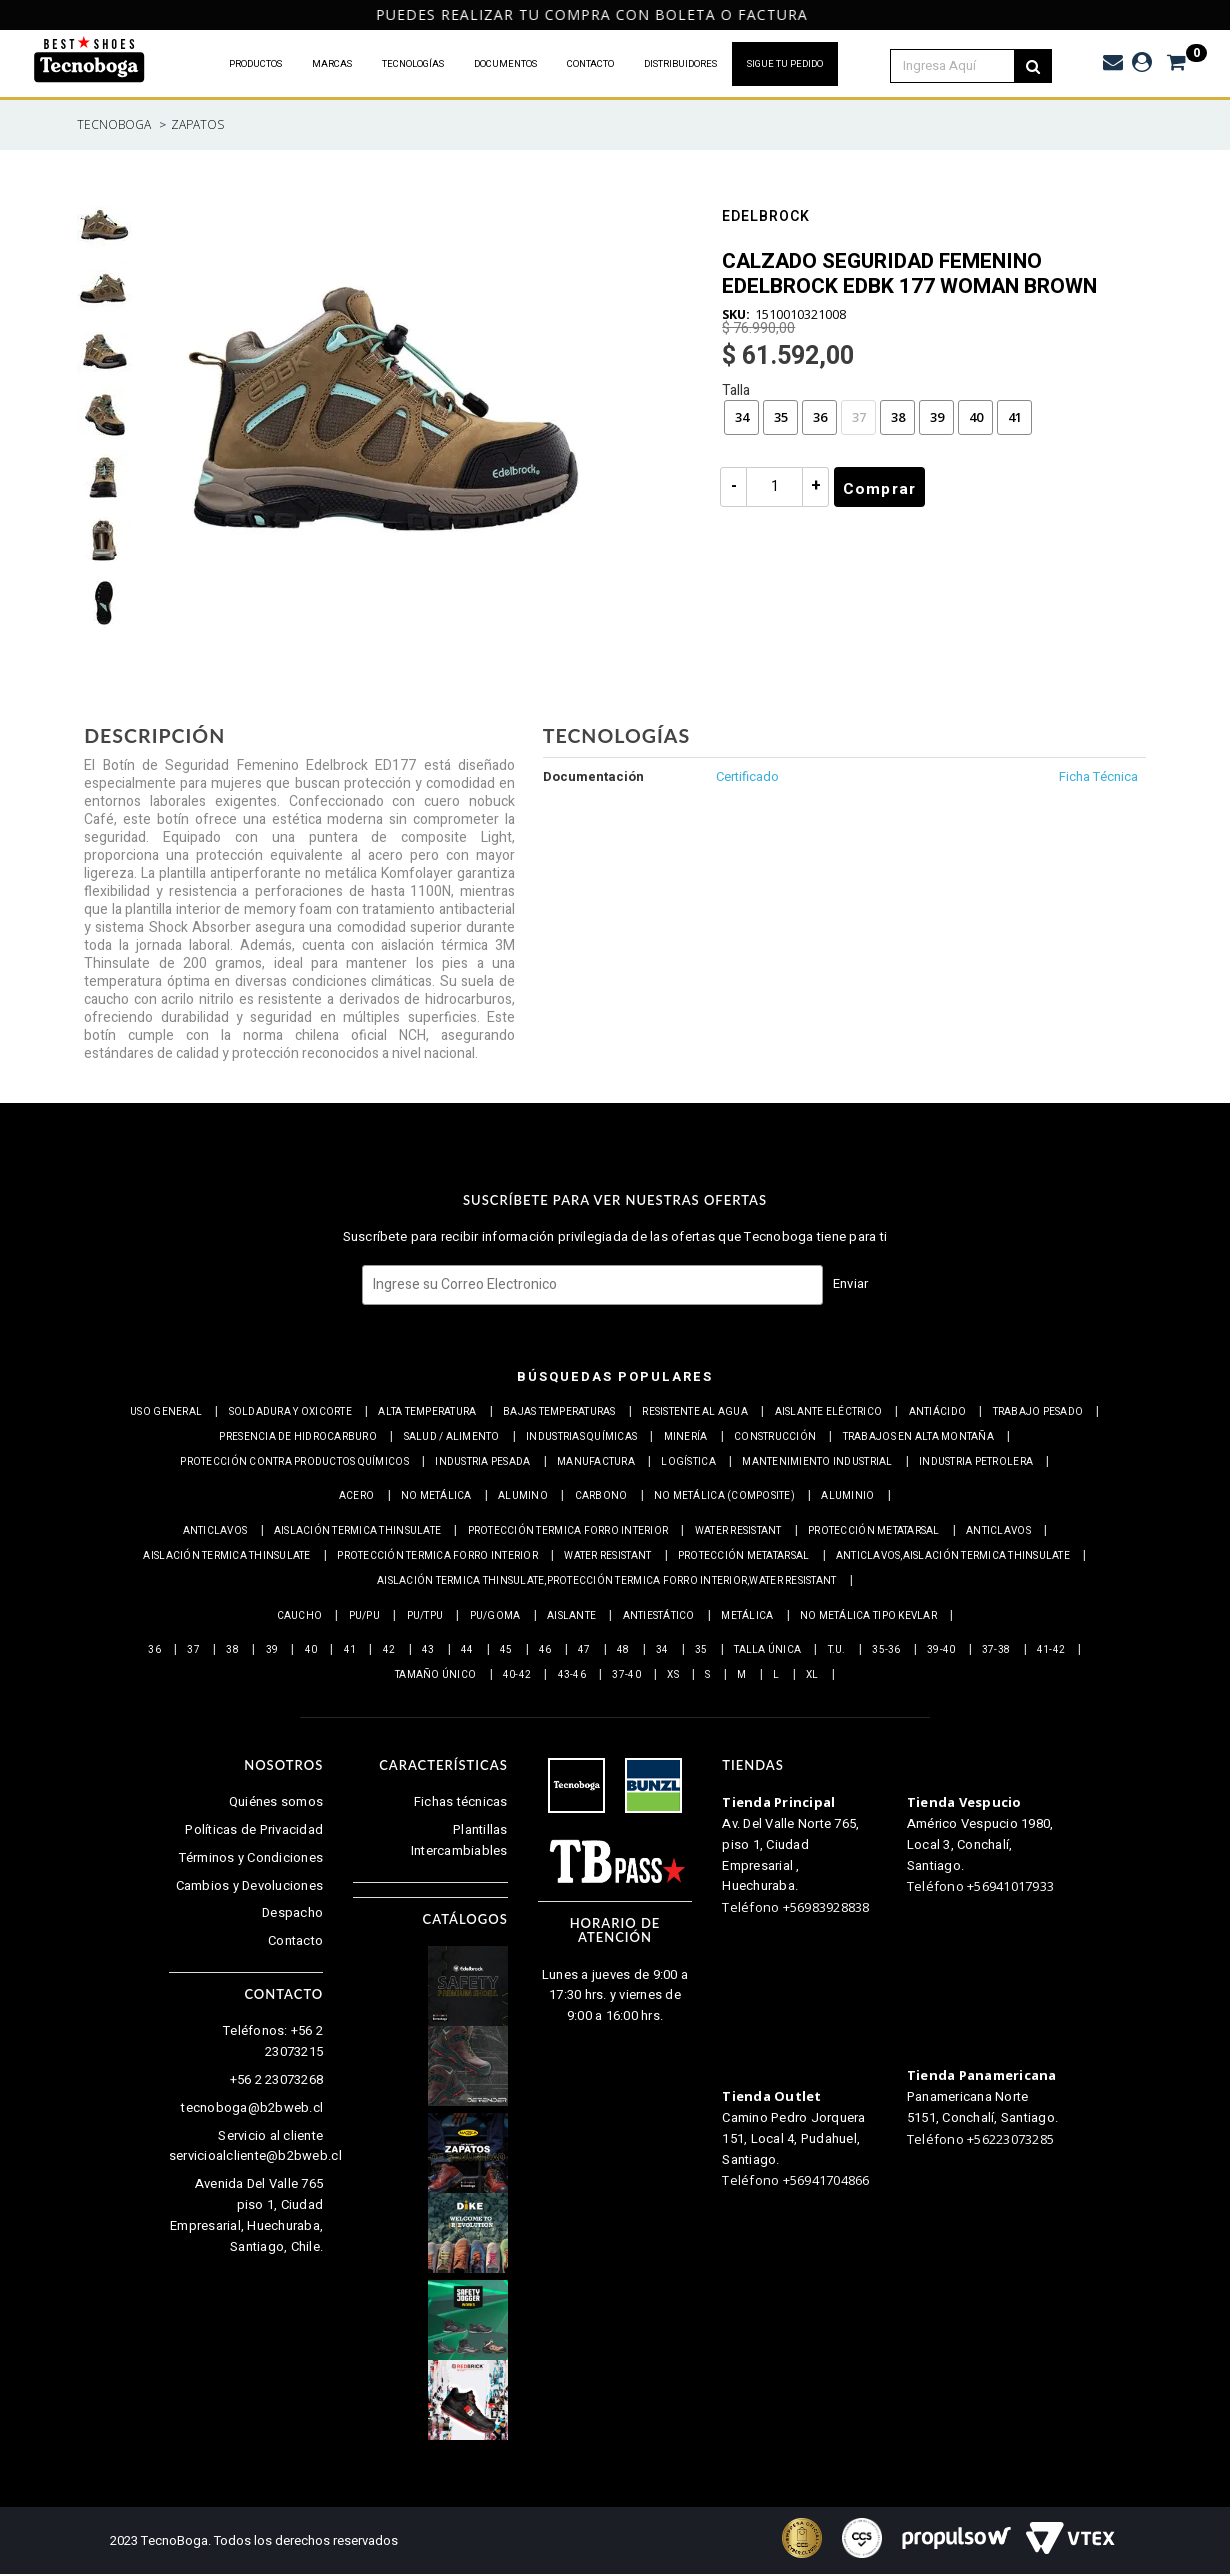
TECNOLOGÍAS (413, 64)
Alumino (523, 1496)
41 (1015, 417)
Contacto (295, 1940)
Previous (12, 15)
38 (898, 417)
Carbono (601, 1496)
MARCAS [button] (332, 64)
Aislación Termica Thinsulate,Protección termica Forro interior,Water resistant (606, 1581)
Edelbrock (766, 218)
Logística (688, 1462)
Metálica (747, 1616)
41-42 (1051, 1650)
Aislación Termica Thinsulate (357, 1531)
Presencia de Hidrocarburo (298, 1437)
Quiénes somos (276, 1801)
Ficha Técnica (1098, 776)
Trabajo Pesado (1038, 1412)
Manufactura (596, 1462)
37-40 (626, 1675)
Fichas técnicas (461, 1801)
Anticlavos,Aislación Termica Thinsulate (953, 1556)
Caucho (300, 1616)
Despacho (292, 1912)
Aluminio (847, 1496)
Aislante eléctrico (829, 1412)
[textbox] (964, 66)
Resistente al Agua (695, 1412)
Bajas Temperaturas (559, 1412)
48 (623, 1650)
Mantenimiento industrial (817, 1462)
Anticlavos (215, 1531)
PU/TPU (425, 1616)
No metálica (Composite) (724, 1496)
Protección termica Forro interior (568, 1531)
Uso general (166, 1412)
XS (673, 1675)
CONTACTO (590, 64)
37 (859, 417)
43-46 (572, 1675)
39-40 (941, 1650)
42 (389, 1650)
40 (976, 417)
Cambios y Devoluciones (250, 1885)
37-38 (996, 1650)
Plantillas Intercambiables (459, 1840)
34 (742, 417)
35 (781, 417)
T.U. (837, 1650)
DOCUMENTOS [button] (505, 64)
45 (506, 1650)
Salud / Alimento (452, 1437)
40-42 (517, 1675)
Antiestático (659, 1616)
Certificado (747, 776)
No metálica (436, 1496)
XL (812, 1675)
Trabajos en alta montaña (918, 1437)
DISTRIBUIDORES (680, 64)
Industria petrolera (976, 1462)
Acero (356, 1496)
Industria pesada (482, 1462)
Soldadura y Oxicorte (290, 1412)
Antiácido (937, 1412)
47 (584, 1650)
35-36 (886, 1650)
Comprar (879, 489)
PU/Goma (495, 1616)
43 (428, 1650)
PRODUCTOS (255, 64)
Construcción (775, 1437)
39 (937, 417)
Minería (686, 1437)
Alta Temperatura (427, 1412)
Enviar (851, 1283)
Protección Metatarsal (873, 1531)
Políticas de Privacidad (254, 1829)
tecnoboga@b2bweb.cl (252, 2107)
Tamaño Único (435, 1675)
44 (467, 1650)
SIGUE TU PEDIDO (785, 64)
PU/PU (364, 1616)
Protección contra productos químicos (294, 1462)
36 (820, 417)
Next (1211, 15)
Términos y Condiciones (251, 1857)
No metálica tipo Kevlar (868, 1616)
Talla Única (767, 1650)
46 (545, 1650)
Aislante (571, 1616)
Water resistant (738, 1531)
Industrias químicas (581, 1437)
